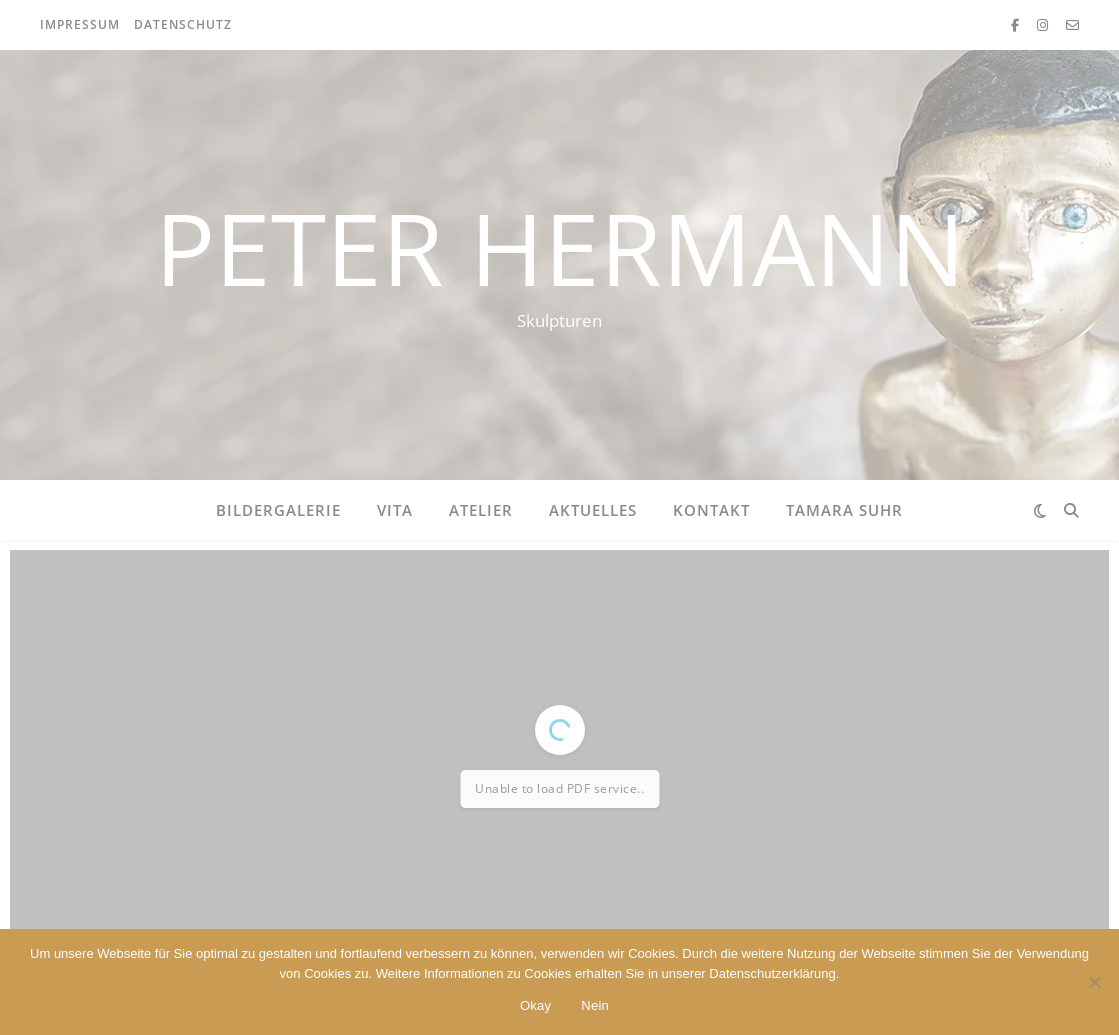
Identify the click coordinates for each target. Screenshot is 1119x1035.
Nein (595, 1005)
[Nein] (1094, 982)
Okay (535, 1005)
